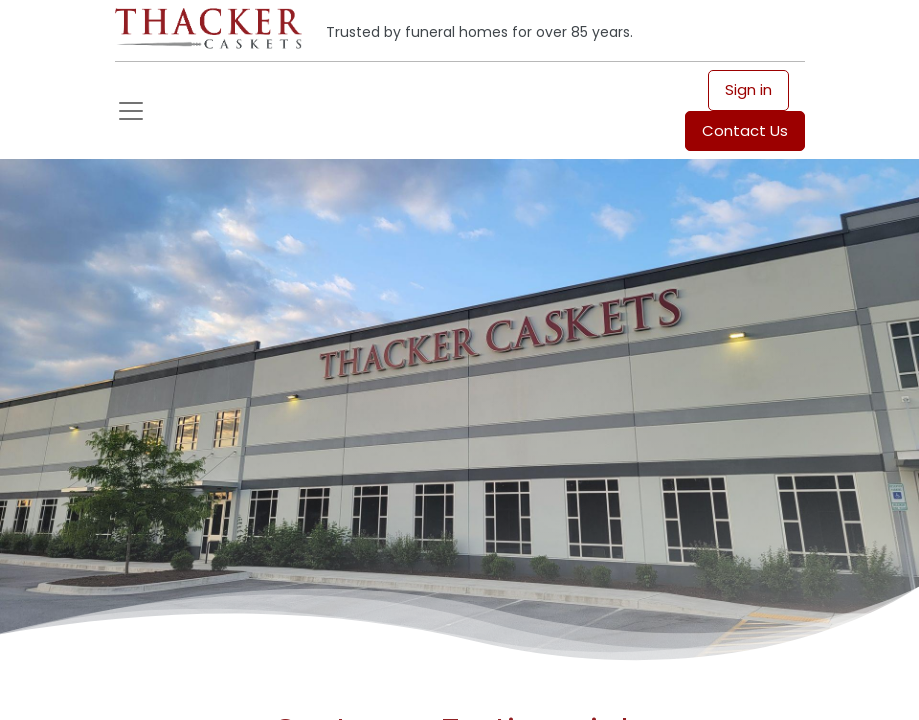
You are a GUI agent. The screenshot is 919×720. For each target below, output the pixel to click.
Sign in (748, 89)
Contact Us (745, 130)
